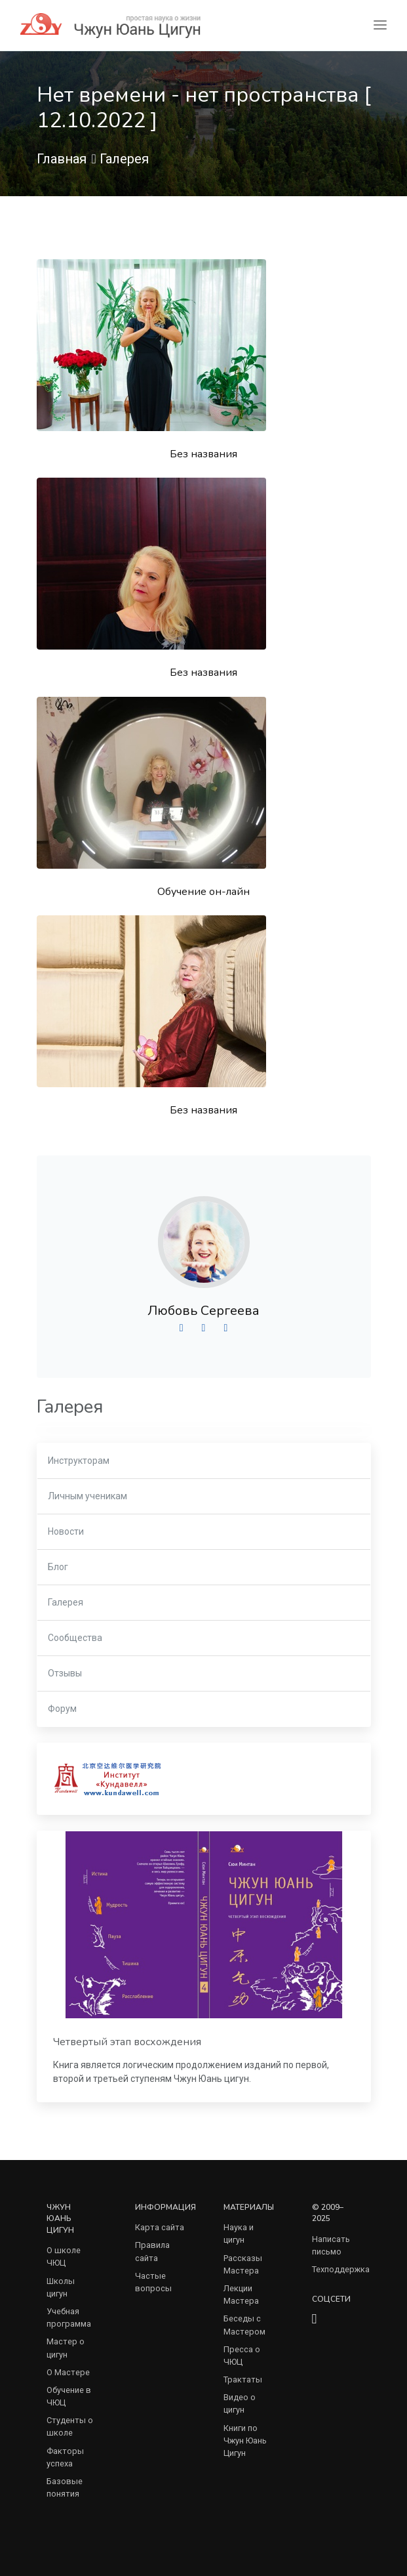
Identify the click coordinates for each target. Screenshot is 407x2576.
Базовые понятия (65, 2487)
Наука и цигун (238, 2233)
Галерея (124, 159)
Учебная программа (69, 2317)
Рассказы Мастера (242, 2264)
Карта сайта (159, 2227)
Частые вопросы (153, 2282)
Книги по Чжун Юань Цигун (245, 2440)
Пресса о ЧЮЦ (241, 2355)
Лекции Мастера (241, 2294)
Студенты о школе (70, 2426)
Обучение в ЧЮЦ (69, 2396)
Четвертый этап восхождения (127, 2042)
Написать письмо (331, 2245)
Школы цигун (61, 2287)
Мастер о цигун (66, 2348)
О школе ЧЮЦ (64, 2256)
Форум (62, 1708)
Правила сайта (152, 2251)
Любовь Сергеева (203, 1310)
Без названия (203, 454)
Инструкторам (78, 1460)
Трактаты (242, 2379)
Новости (66, 1531)
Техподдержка (341, 2269)
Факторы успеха (65, 2457)
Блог (58, 1567)
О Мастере (68, 2372)
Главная (62, 159)
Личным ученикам (87, 1496)
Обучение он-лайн (203, 891)
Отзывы (65, 1673)
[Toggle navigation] (380, 25)
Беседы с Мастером (244, 2325)
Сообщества (75, 1637)
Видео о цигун (239, 2403)
